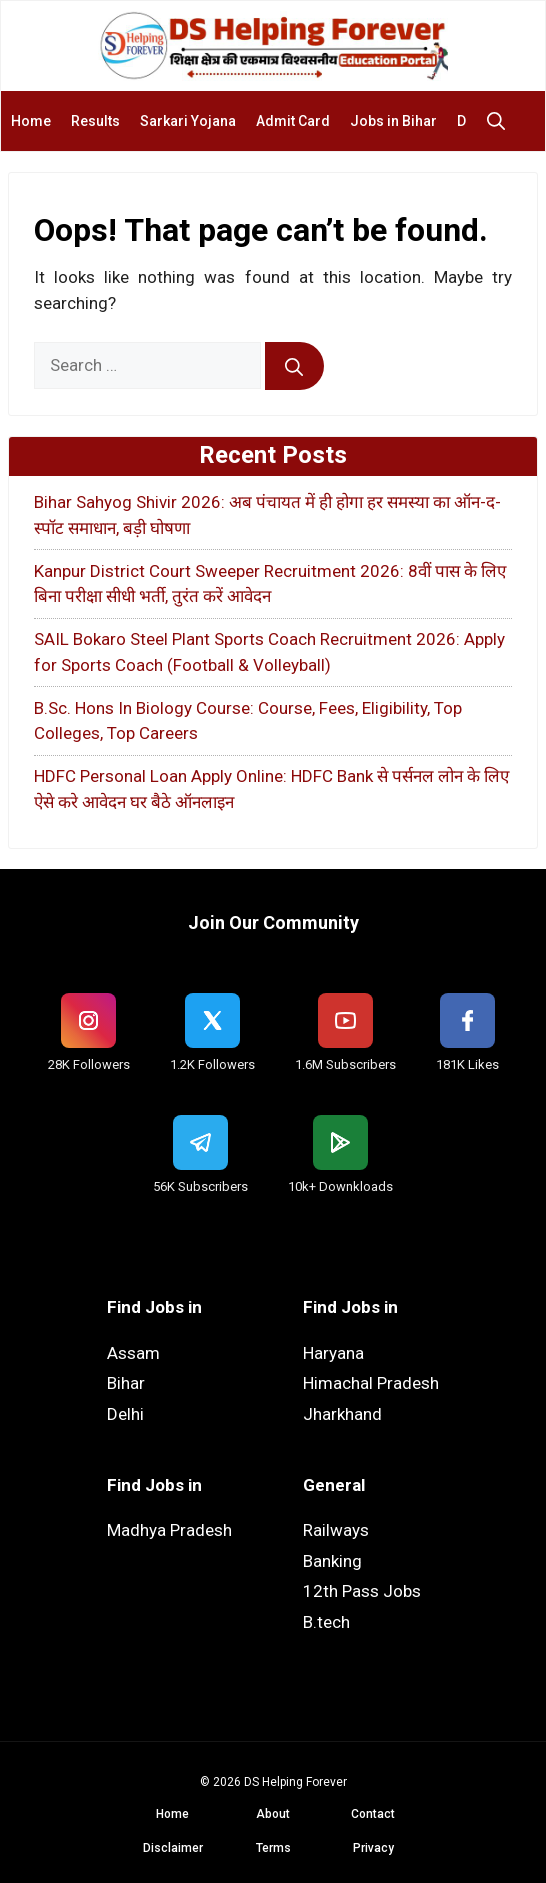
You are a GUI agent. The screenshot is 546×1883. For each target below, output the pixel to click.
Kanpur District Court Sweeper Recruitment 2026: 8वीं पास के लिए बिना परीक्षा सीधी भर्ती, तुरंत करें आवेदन (270, 584)
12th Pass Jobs (362, 1591)
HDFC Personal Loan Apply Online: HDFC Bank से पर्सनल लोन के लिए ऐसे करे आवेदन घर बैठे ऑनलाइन (271, 789)
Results (95, 121)
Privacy (373, 1848)
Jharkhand (342, 1414)
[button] (501, 121)
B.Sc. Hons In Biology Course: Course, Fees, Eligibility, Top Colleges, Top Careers (248, 721)
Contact (373, 1814)
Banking (332, 1561)
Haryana (333, 1353)
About (273, 1814)
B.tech (326, 1622)
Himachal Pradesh (371, 1383)
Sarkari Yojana (188, 121)
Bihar (126, 1383)
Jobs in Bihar (393, 121)
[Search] (294, 366)
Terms (273, 1848)
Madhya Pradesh (169, 1530)
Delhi (125, 1414)
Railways (336, 1530)
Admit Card (293, 121)
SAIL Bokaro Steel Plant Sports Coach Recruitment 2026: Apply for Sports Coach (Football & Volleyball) (269, 652)
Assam (133, 1353)
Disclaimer (173, 1848)
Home (31, 121)
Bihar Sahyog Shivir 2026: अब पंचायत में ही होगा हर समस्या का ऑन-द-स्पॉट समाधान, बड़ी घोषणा (267, 515)
